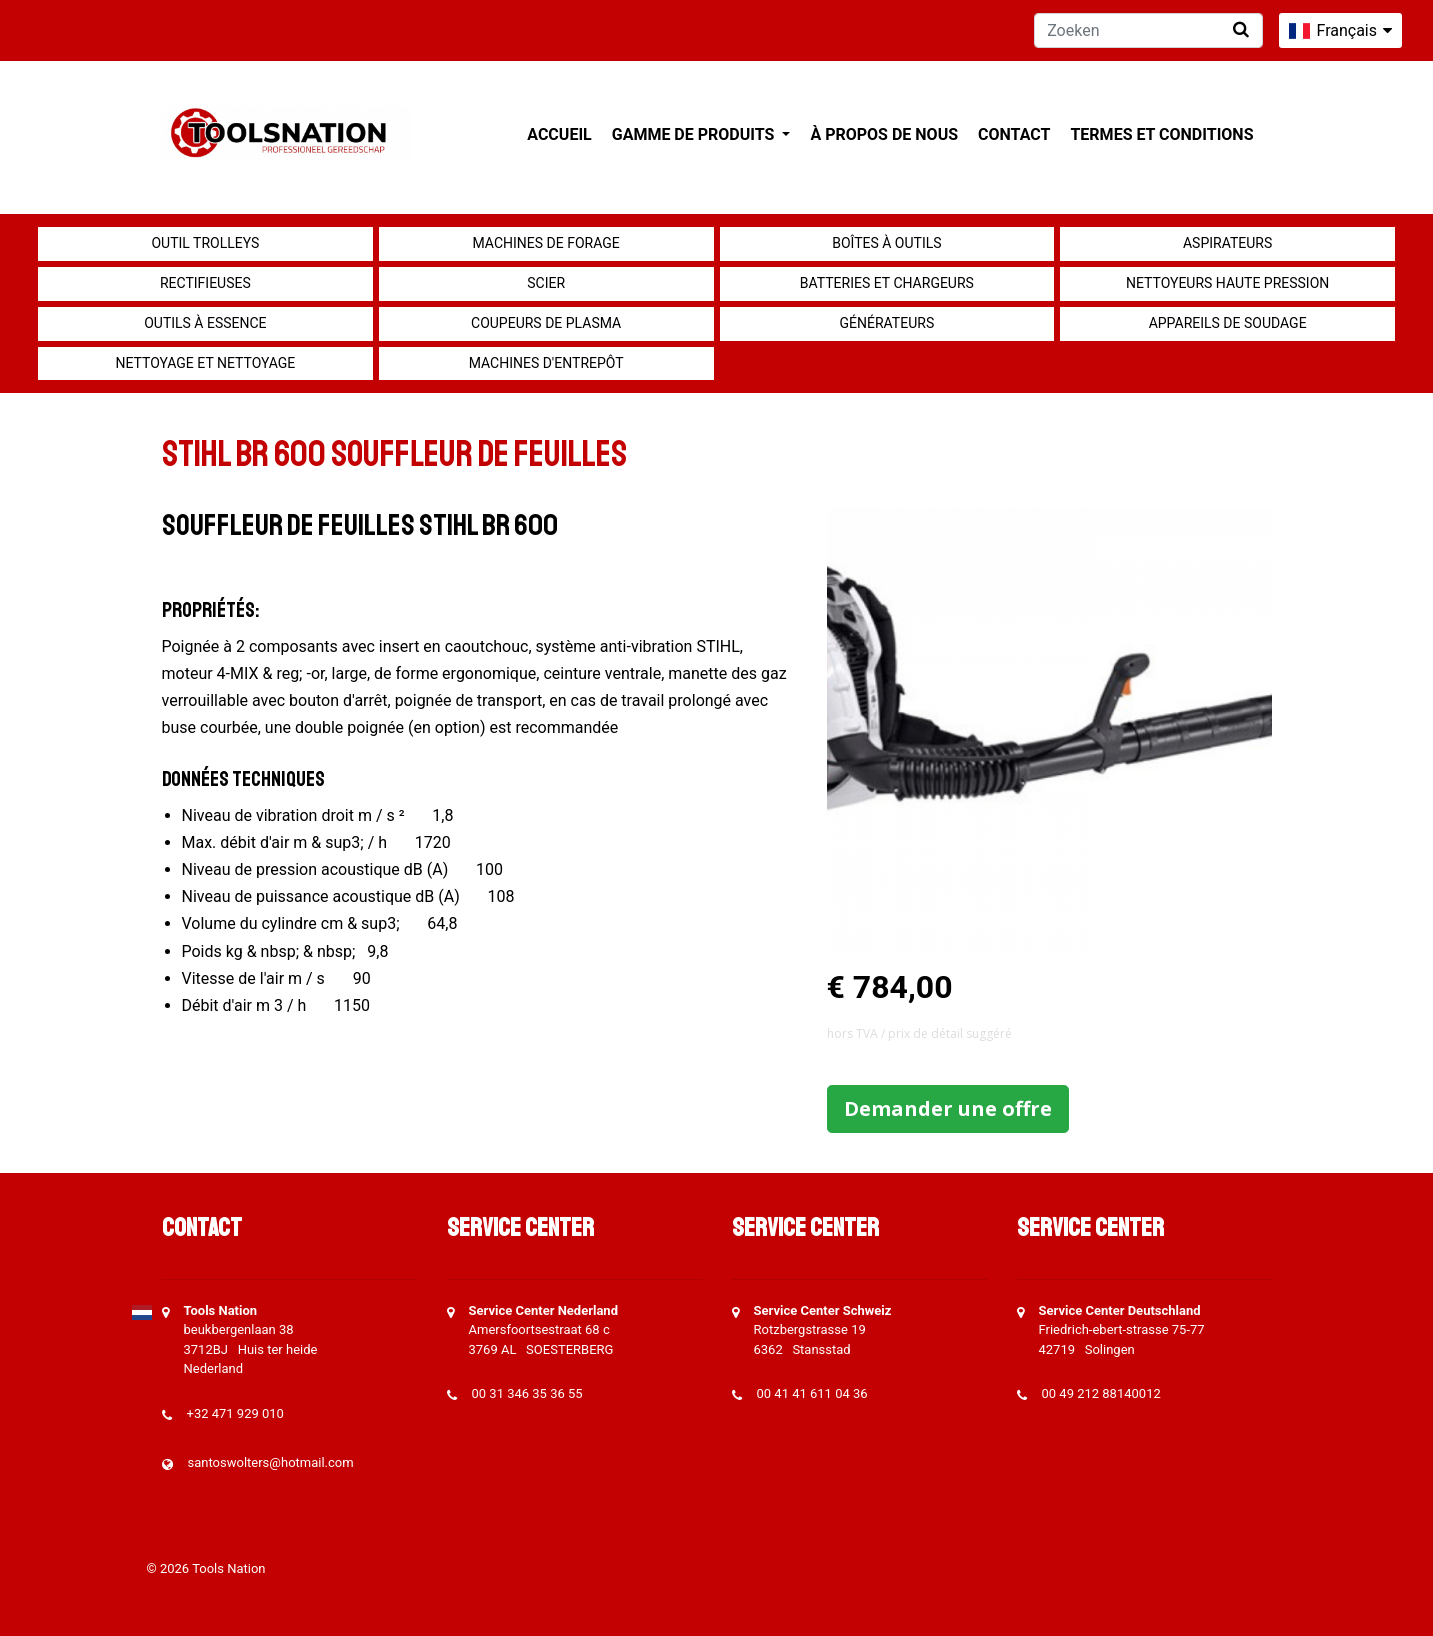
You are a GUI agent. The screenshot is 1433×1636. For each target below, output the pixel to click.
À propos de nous (884, 134)
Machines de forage (546, 243)
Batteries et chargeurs (887, 283)
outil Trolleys (205, 243)
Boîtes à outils (886, 243)
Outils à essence (205, 323)
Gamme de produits (695, 134)
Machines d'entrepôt (546, 363)
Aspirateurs (1227, 243)
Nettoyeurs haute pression (1227, 283)
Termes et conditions (1161, 134)
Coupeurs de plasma (546, 323)
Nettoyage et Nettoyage (205, 363)
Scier (546, 283)
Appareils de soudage (1228, 323)
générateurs (887, 323)
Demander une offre (948, 1108)
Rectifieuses (205, 283)
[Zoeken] (1148, 30)
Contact (1014, 134)
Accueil (559, 134)
